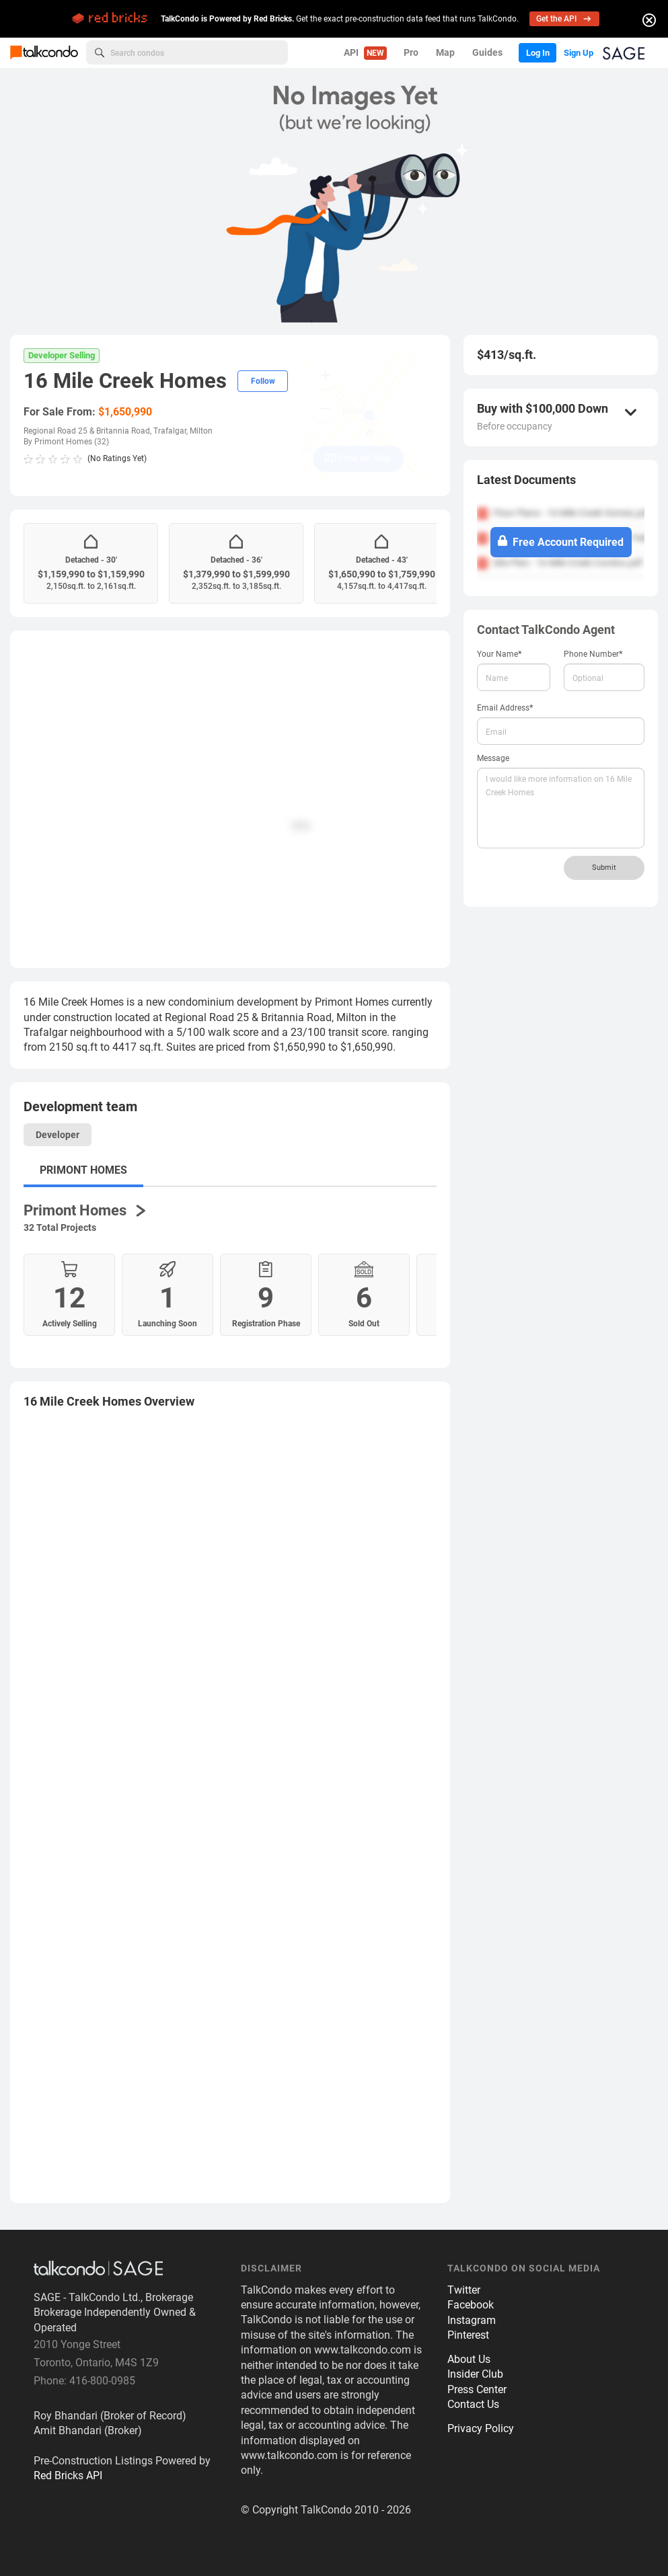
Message (493, 758)
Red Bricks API (68, 2483)
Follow (263, 381)
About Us (468, 2366)
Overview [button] (109, 1409)
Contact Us (473, 2411)
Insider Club (475, 2381)
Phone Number (593, 654)
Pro (394, 52)
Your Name (499, 654)
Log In (524, 52)
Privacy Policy (480, 2435)
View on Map (358, 458)
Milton (201, 431)
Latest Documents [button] (526, 480)
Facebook (470, 2312)
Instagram (471, 2327)
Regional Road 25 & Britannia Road (87, 431)
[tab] (230, 1409)
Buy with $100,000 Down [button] (542, 408)
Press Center (477, 2396)
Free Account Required (561, 542)
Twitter (463, 2297)
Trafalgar (169, 431)
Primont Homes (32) (71, 441)
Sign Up (572, 52)
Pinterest (468, 2342)
